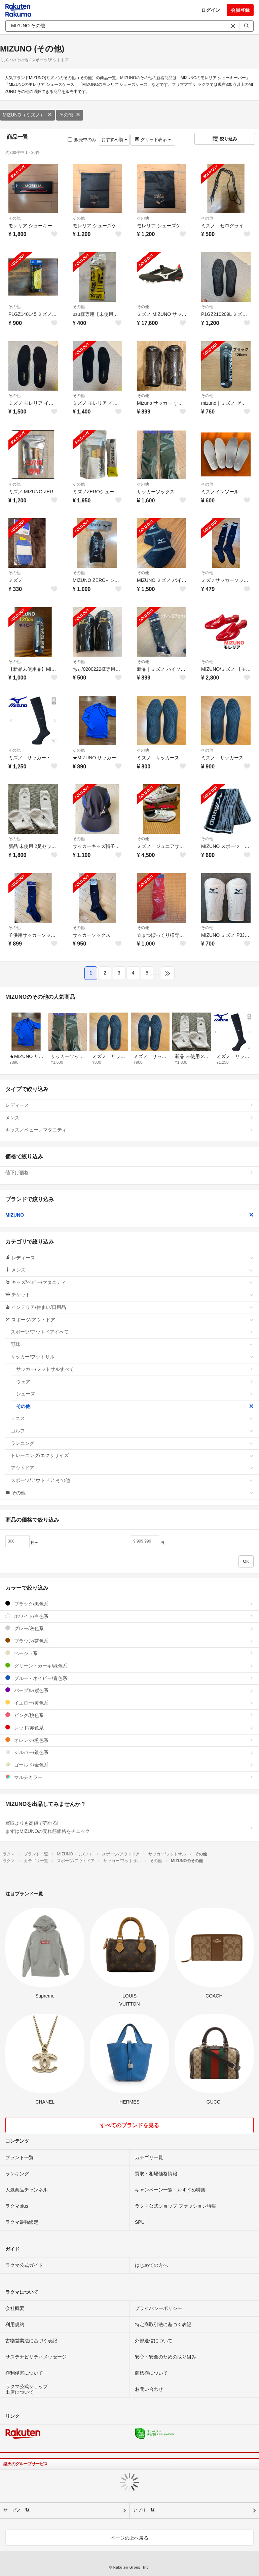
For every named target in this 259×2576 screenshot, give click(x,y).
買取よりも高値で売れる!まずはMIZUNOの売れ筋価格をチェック (129, 1827)
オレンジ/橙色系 (129, 1740)
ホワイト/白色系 (129, 1616)
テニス (132, 1418)
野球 (132, 1344)
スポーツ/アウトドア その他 (132, 1480)
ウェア (135, 1381)
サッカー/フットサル (132, 1356)
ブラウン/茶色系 (129, 1641)
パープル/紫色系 (129, 1690)
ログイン (210, 10)
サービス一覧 (16, 2510)
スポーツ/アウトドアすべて (132, 1331)
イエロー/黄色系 (129, 1703)
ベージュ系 (129, 1653)
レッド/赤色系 (129, 1727)
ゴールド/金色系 (129, 1765)
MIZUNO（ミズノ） (27, 115)
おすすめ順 (114, 139)
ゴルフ (132, 1430)
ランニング (132, 1443)
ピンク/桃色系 (129, 1715)
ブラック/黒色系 (129, 1604)
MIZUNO (129, 1215)
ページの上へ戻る (129, 2538)
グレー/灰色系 (129, 1628)
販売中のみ (82, 139)
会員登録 (240, 10)
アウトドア (132, 1468)
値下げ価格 (129, 1172)
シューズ (135, 1393)
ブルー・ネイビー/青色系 (129, 1678)
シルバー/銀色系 (129, 1752)
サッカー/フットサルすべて (135, 1369)
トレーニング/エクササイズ (132, 1455)
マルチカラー (129, 1777)
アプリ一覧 (144, 2510)
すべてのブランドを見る (129, 2125)
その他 (69, 115)
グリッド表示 (153, 139)
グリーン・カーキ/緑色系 (129, 1666)
